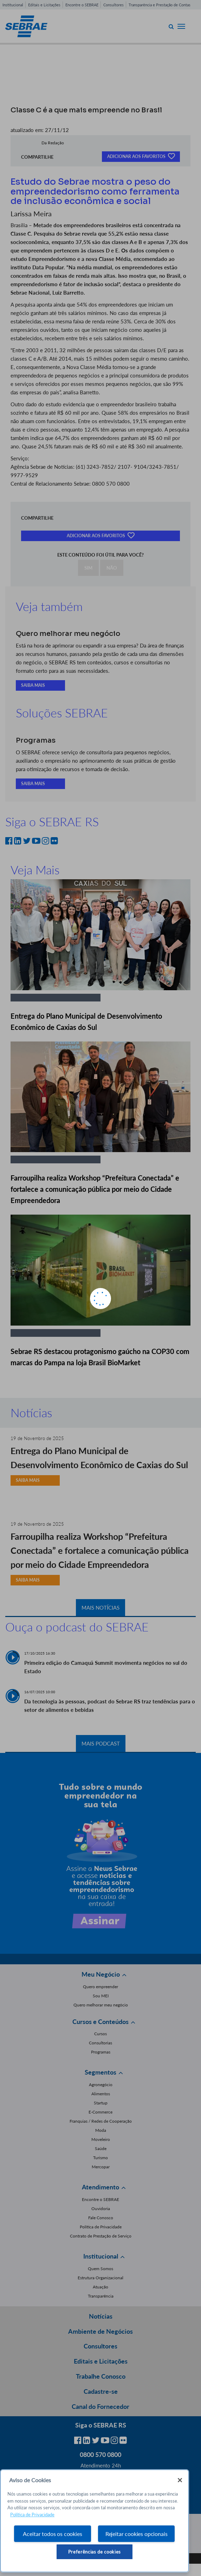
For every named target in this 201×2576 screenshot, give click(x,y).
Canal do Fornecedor (100, 2406)
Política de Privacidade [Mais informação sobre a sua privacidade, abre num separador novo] (32, 2514)
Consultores (113, 4)
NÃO (111, 568)
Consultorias (100, 2042)
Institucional (12, 4)
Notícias (100, 2316)
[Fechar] (180, 2480)
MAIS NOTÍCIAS (100, 1607)
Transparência (101, 2296)
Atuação (100, 2286)
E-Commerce (100, 2112)
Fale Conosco (100, 2217)
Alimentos (100, 2093)
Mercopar (101, 2166)
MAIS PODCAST (101, 1743)
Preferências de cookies (94, 2552)
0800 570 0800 (100, 2454)
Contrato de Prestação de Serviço (100, 2236)
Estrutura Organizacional (100, 2277)
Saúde (100, 2148)
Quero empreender (100, 1986)
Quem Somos (100, 2268)
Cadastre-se (101, 2391)
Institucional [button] (100, 2256)
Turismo (100, 2157)
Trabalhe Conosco (100, 2376)
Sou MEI (101, 1995)
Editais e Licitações (44, 4)
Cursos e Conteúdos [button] (100, 2021)
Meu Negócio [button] (101, 1974)
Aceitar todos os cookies (52, 2533)
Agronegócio (100, 2084)
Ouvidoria (100, 2208)
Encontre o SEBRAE (81, 4)
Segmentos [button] (100, 2072)
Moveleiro (100, 2139)
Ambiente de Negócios (100, 2331)
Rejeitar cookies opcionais (136, 2533)
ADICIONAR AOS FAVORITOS (141, 156)
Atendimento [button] (100, 2187)
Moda (100, 2130)
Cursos (100, 2033)
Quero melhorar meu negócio (100, 2004)
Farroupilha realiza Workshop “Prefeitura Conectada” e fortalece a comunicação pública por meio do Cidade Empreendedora (95, 1189)
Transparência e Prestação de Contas (159, 4)
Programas (100, 2052)
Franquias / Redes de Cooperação (101, 2121)
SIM (88, 568)
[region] (94, 2520)
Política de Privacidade (101, 2226)
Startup (101, 2102)
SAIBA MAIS (33, 685)
